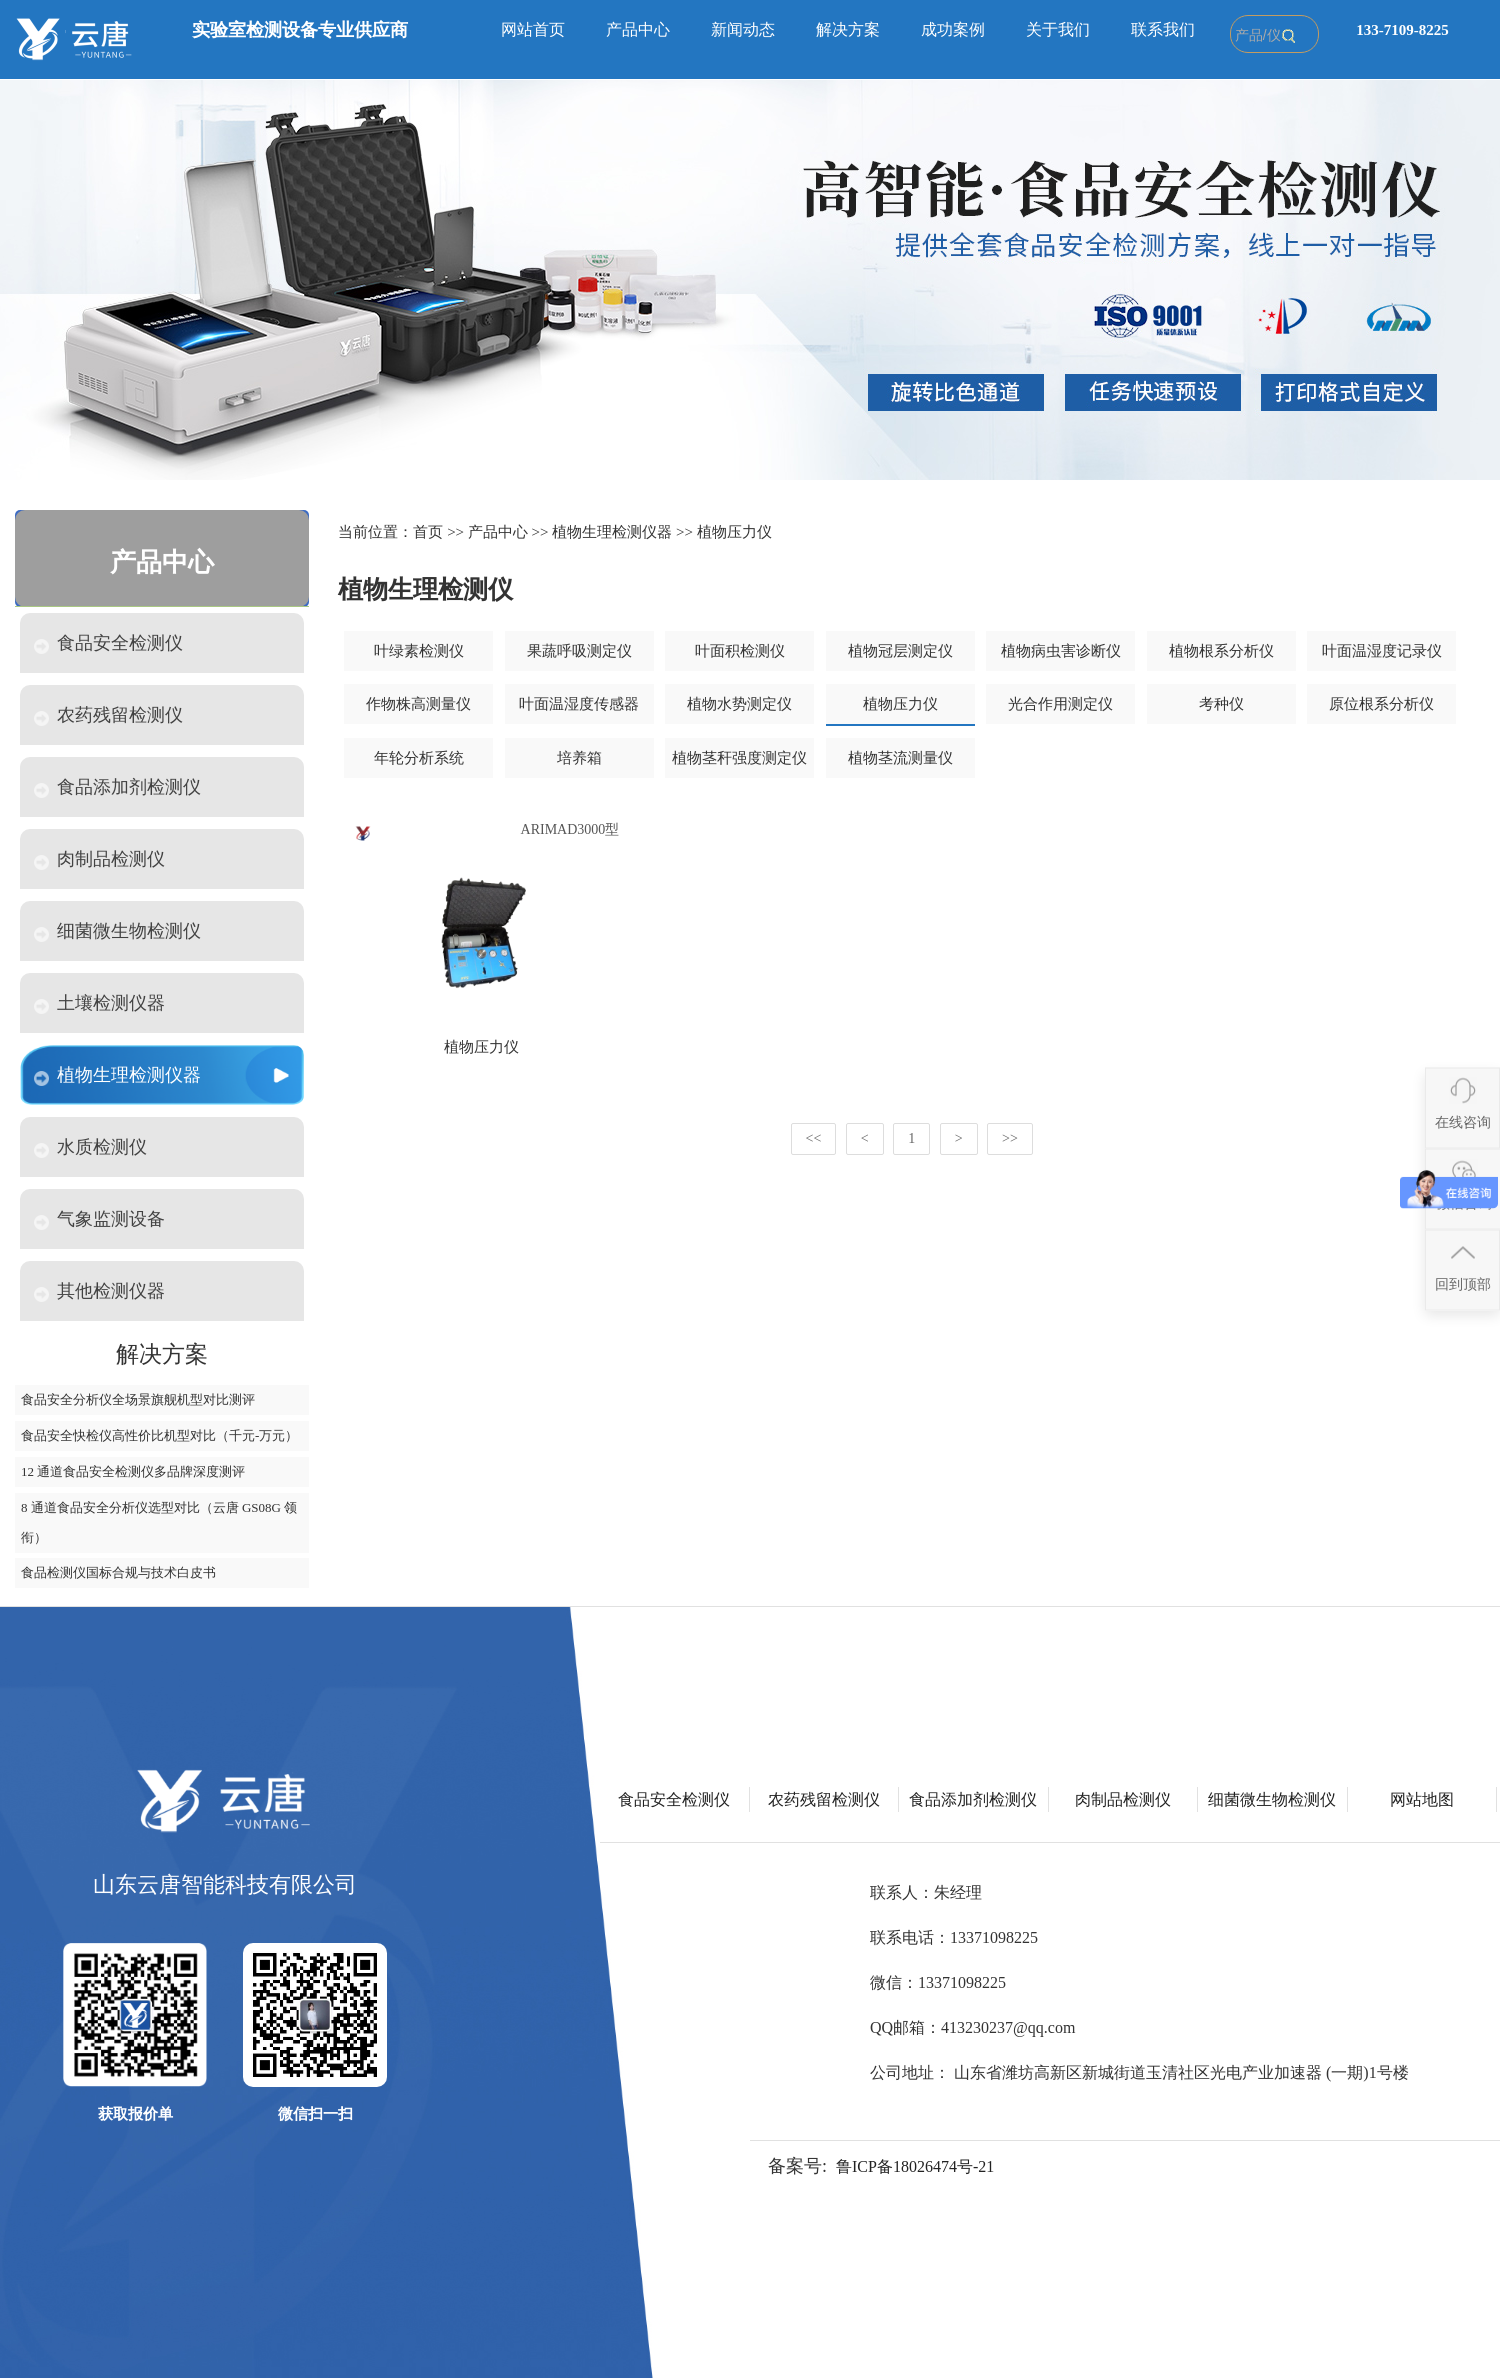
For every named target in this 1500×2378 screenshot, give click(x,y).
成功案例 (953, 29)
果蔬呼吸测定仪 (579, 651)
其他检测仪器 (99, 1291)
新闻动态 (743, 29)
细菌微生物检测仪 (117, 931)
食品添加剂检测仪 (117, 787)
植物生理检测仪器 (117, 1075)
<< (814, 1138)
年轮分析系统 (419, 758)
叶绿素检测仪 (419, 651)
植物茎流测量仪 (900, 758)
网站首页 (533, 29)
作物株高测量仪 (418, 704)
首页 (428, 532)
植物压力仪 (734, 532)
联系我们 (1163, 29)
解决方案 (848, 29)
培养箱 (579, 758)
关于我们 (1058, 29)
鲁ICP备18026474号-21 (915, 2166)
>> (1010, 1138)
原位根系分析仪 (1381, 704)
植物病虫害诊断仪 (1061, 651)
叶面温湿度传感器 (579, 704)
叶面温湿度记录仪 (1382, 651)
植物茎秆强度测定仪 (739, 758)
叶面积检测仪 (740, 651)
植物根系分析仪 (1221, 651)
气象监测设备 (99, 1219)
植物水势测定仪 (739, 704)
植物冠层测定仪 (900, 651)
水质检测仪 (90, 1147)
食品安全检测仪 (108, 643)
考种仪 (1221, 704)
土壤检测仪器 (99, 1003)
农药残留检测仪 (108, 715)
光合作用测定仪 (1060, 704)
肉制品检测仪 (99, 859)
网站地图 (1422, 1799)
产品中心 (638, 29)
